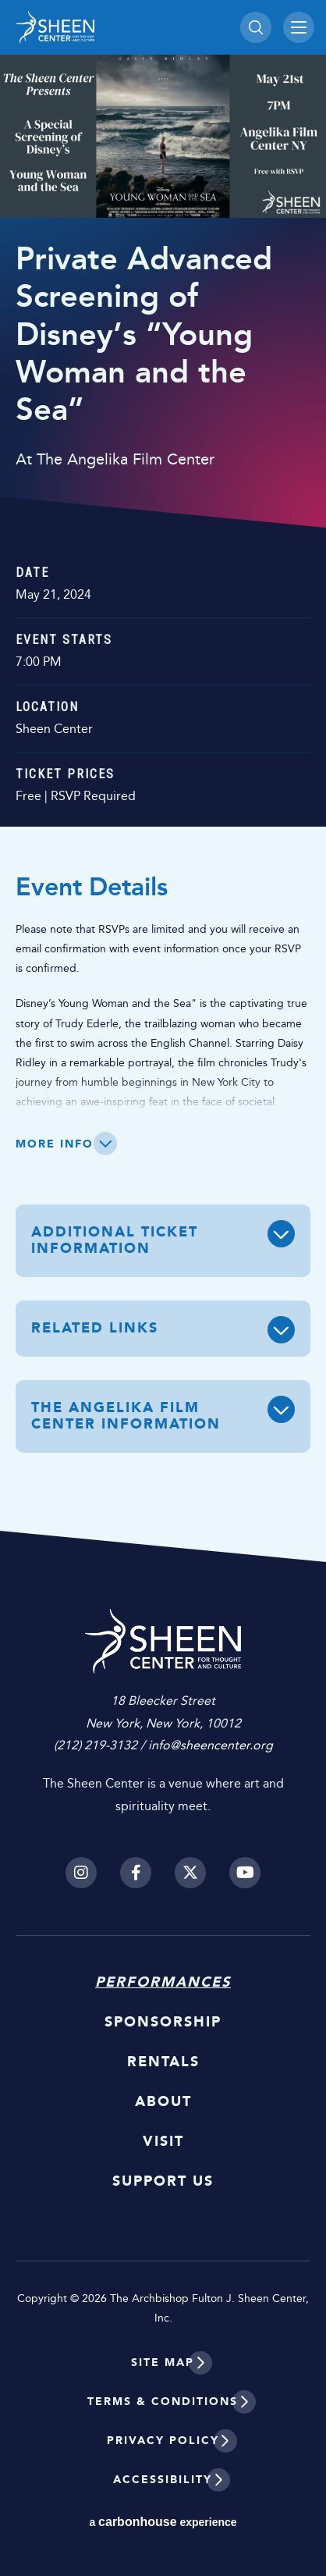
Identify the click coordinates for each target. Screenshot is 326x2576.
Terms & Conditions (162, 2401)
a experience (162, 2521)
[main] (163, 781)
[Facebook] (135, 1872)
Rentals (163, 2061)
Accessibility (162, 2479)
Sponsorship (163, 2021)
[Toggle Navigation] (298, 27)
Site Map (162, 2362)
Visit (163, 2141)
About (163, 2101)
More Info (55, 1144)
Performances (163, 1982)
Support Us (163, 2181)
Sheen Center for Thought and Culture (124, 27)
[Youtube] (244, 1872)
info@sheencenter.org (210, 1745)
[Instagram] (81, 1872)
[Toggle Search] (255, 27)
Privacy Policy (163, 2440)
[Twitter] (190, 1872)
